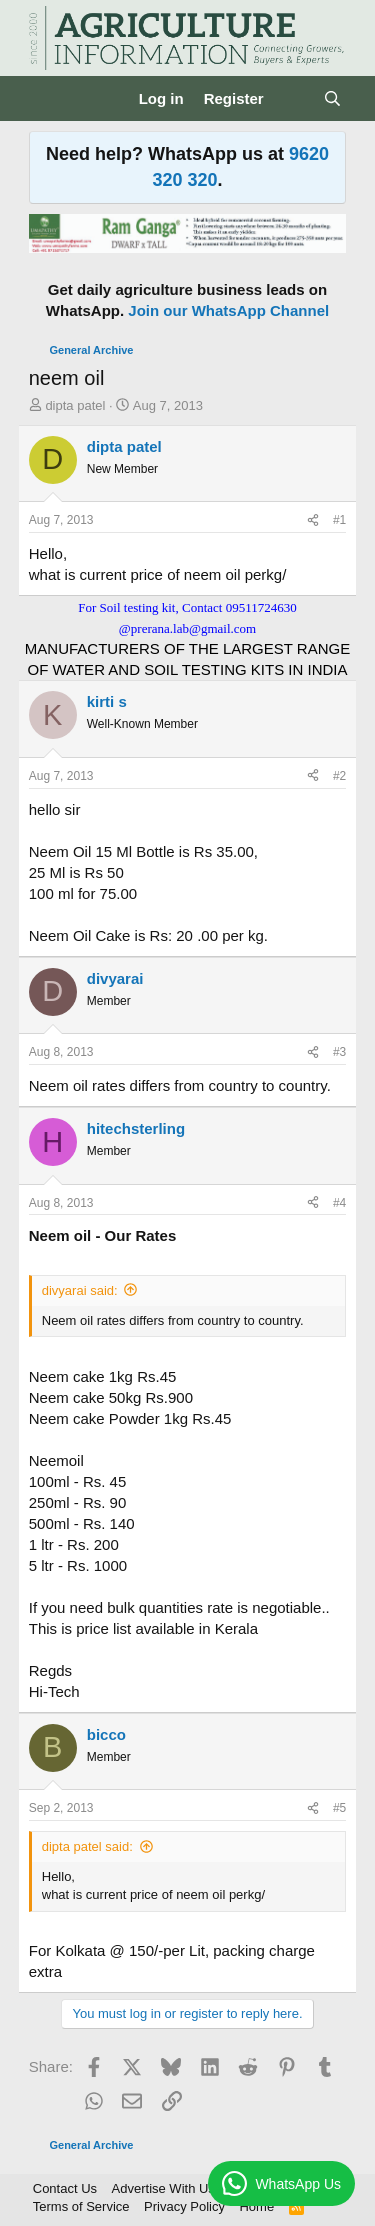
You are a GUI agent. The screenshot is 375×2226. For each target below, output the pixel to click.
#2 (339, 776)
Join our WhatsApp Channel (228, 310)
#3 (339, 1052)
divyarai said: (80, 1290)
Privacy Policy (184, 2206)
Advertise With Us (163, 2188)
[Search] (332, 98)
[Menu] (46, 99)
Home (256, 2206)
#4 (339, 1203)
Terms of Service (81, 2206)
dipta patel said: (87, 1846)
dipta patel (75, 405)
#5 (339, 1808)
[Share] (313, 520)
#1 (339, 520)
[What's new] (293, 98)
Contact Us (65, 2188)
